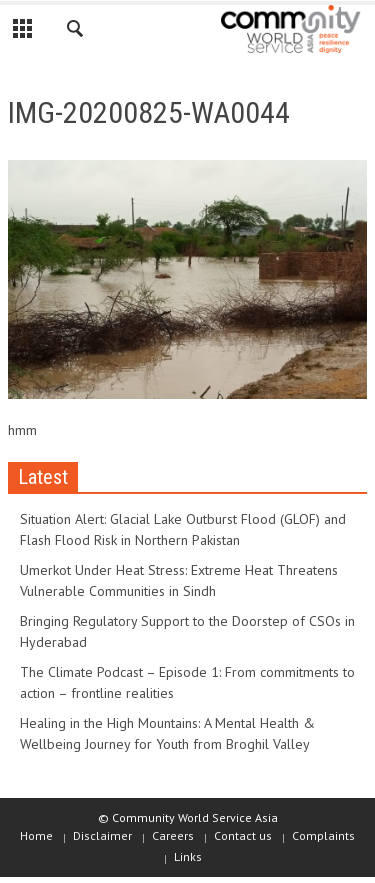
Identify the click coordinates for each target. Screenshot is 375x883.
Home (36, 835)
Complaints (323, 835)
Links (188, 856)
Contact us (243, 835)
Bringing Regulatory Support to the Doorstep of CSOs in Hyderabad (187, 631)
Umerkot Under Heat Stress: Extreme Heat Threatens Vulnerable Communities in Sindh (179, 580)
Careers (173, 835)
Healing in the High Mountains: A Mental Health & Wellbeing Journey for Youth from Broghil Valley (167, 733)
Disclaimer (102, 835)
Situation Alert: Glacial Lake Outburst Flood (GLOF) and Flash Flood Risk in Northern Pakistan (183, 529)
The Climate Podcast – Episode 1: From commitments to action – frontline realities (187, 682)
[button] (76, 32)
